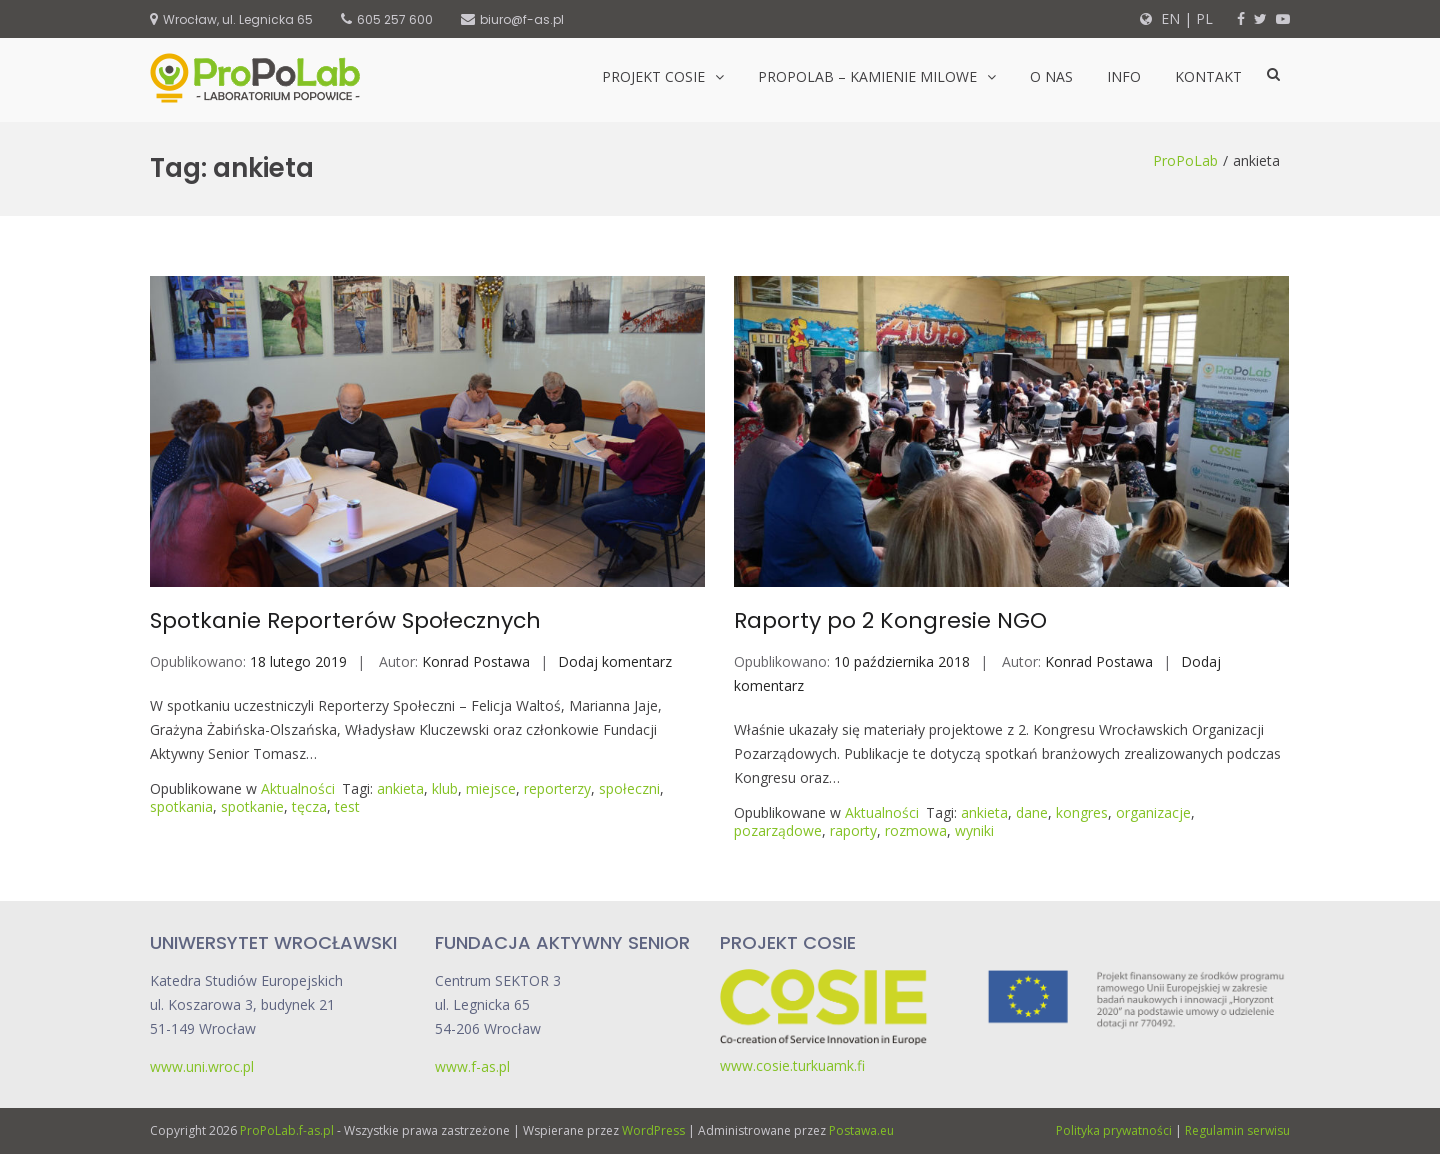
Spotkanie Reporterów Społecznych (345, 620)
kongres (1082, 812)
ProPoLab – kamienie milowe (867, 76)
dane (1032, 812)
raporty (853, 830)
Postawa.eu (861, 1130)
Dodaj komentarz (615, 661)
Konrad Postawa (476, 661)
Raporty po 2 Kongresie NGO (890, 620)
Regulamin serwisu (1237, 1130)
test (347, 806)
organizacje (1153, 812)
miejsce (491, 788)
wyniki (974, 830)
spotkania (181, 806)
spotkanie (252, 806)
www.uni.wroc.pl (202, 1066)
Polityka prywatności (1114, 1130)
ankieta (400, 788)
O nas (1051, 76)
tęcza (309, 806)
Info (1124, 76)
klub (445, 788)
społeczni (629, 788)
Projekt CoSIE (653, 76)
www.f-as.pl (472, 1066)
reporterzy (557, 788)
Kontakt (1208, 76)
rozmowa (916, 830)
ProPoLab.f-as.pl (287, 1130)
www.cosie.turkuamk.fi (792, 1065)
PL (1204, 18)
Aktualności (298, 788)
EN (1168, 18)
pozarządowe (778, 830)
